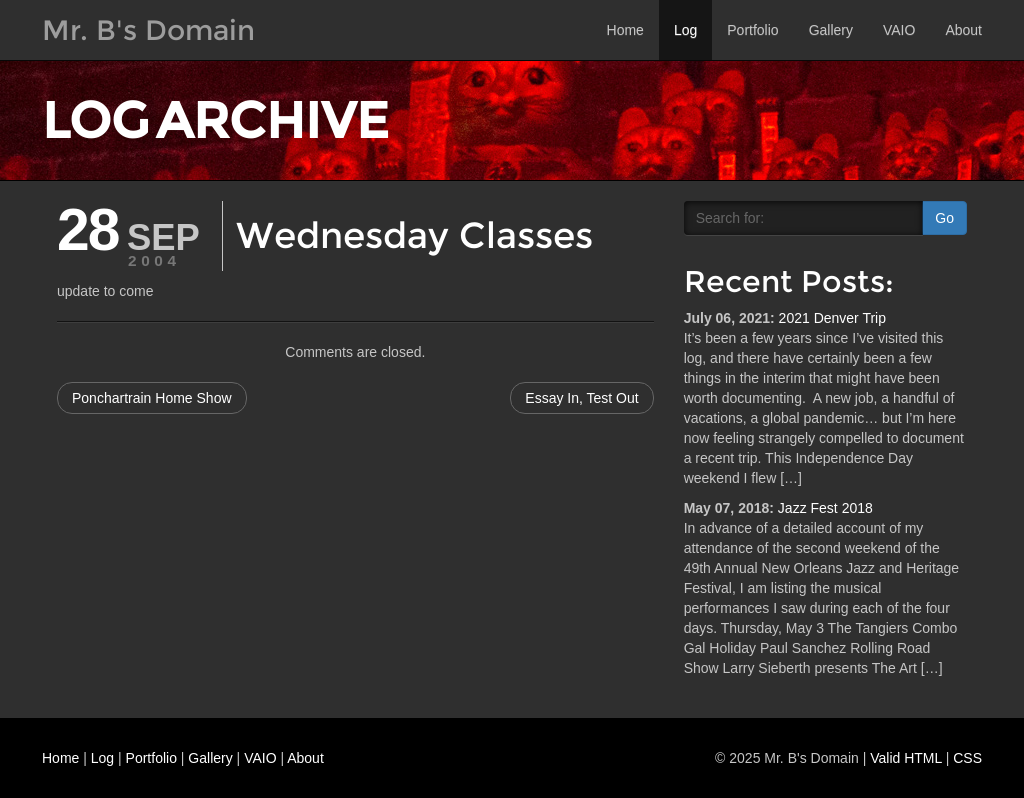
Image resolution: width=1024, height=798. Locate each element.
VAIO (899, 30)
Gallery (831, 30)
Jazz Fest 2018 (825, 508)
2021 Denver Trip (832, 318)
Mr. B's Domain (148, 30)
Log (685, 30)
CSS (967, 758)
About (963, 30)
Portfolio (752, 30)
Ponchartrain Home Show (152, 398)
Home (625, 30)
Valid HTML (906, 758)
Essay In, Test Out (581, 398)
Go (944, 218)
